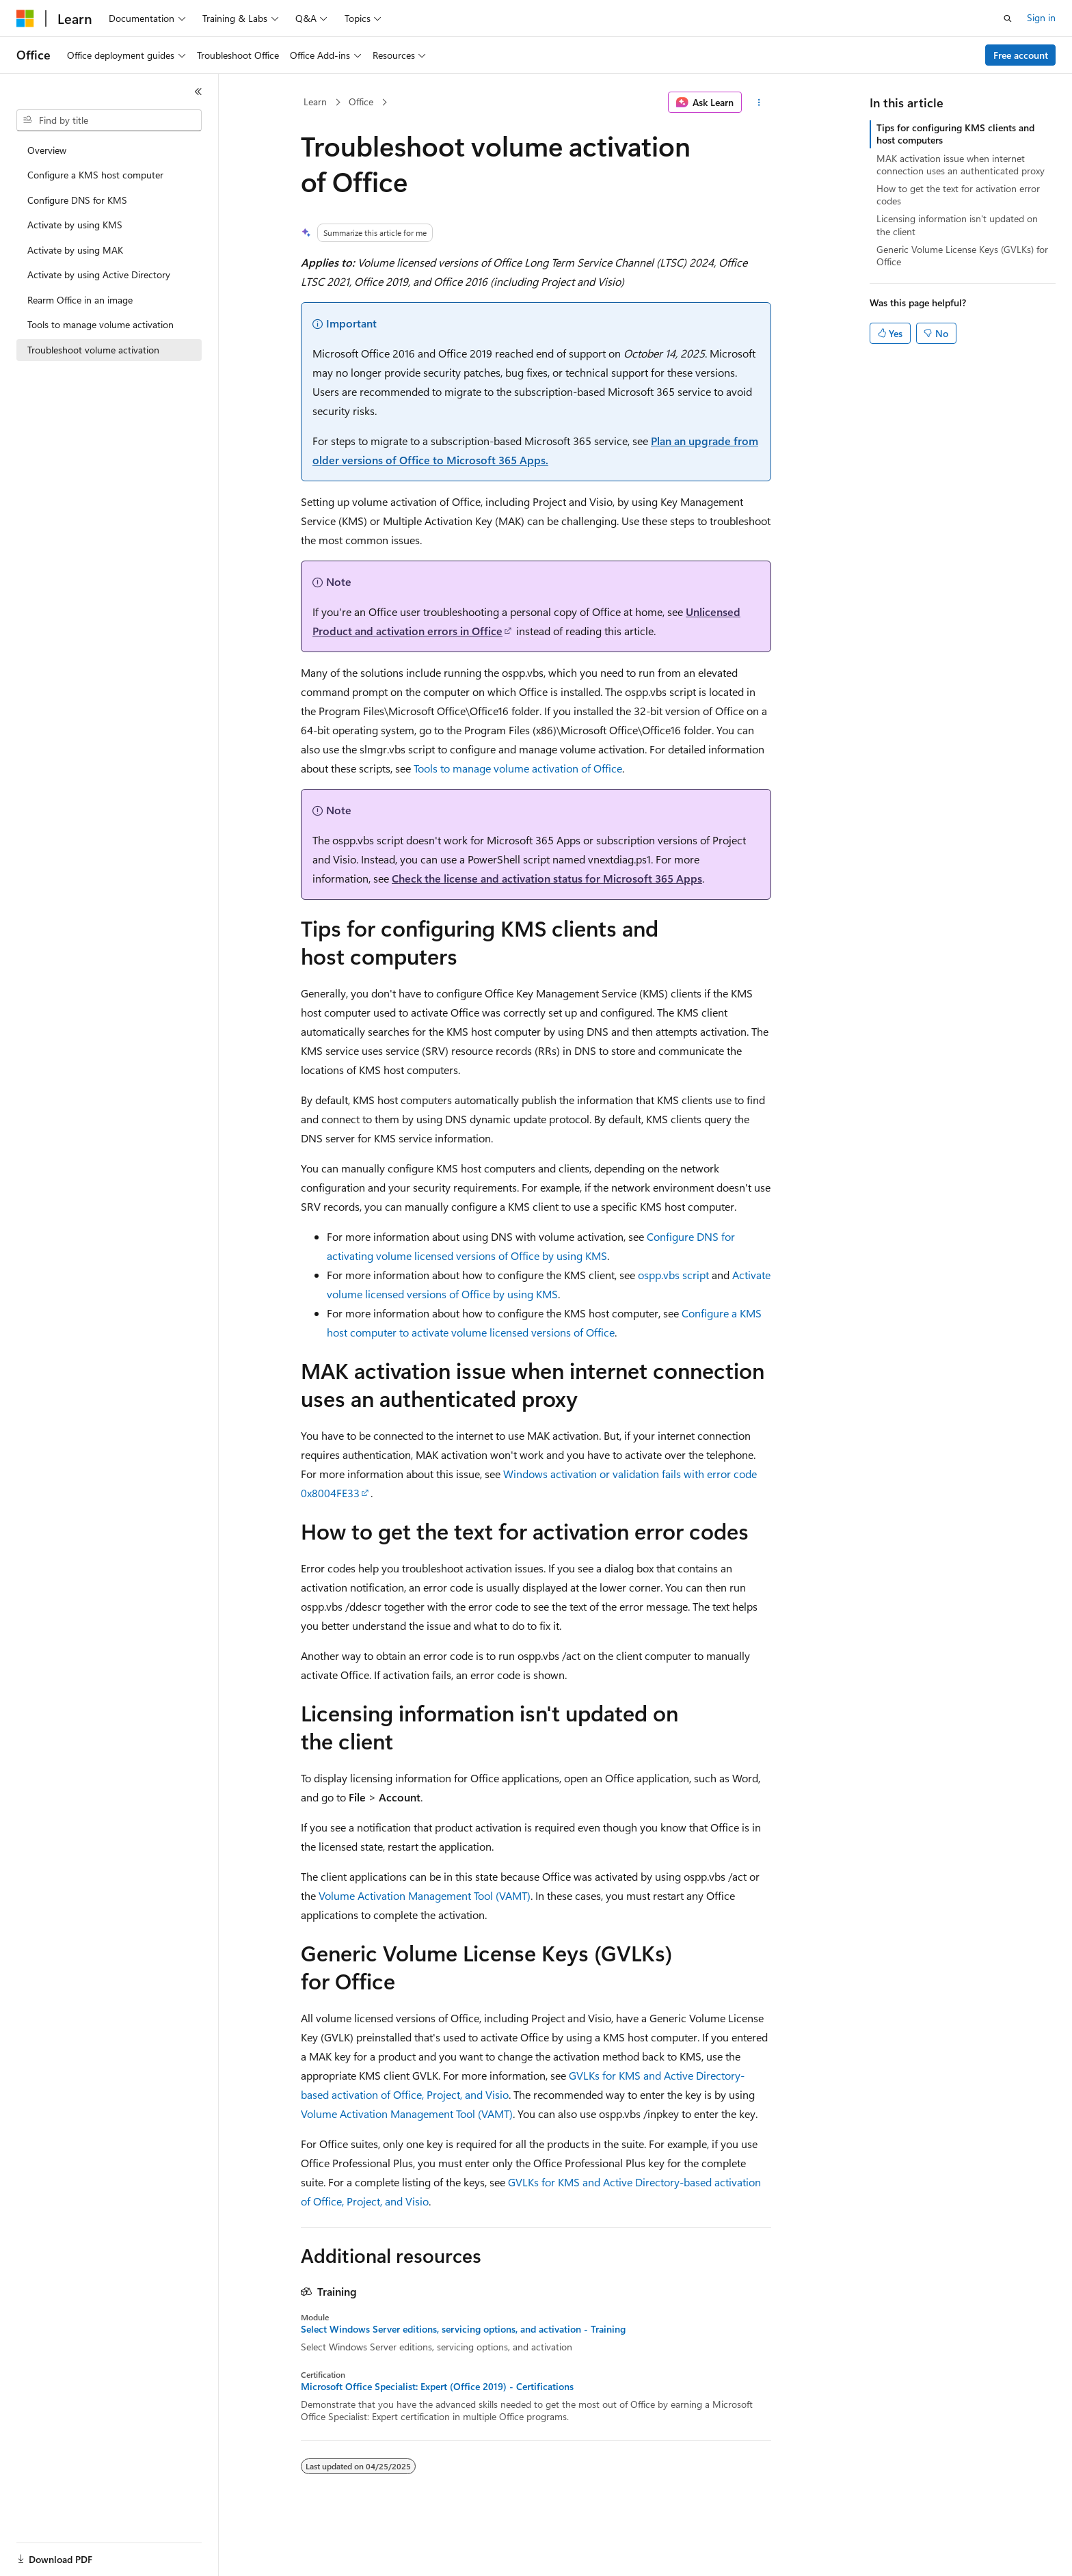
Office (361, 101)
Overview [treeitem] (46, 150)
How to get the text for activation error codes (958, 194)
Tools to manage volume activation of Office (518, 768)
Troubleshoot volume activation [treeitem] (93, 349)
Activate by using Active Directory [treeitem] (98, 274)
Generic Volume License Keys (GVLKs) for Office (962, 255)
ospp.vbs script (673, 1274)
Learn (315, 101)
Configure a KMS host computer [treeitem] (95, 174)
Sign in (1041, 17)
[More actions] (759, 102)
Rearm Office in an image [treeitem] (80, 299)
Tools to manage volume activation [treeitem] (100, 324)
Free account (1020, 55)
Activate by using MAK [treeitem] (75, 249)
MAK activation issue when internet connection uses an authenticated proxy (960, 164)
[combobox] (109, 120)
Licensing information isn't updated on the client (957, 224)
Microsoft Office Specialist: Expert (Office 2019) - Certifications (437, 2386)
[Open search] (1007, 18)
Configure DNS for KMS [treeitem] (77, 199)
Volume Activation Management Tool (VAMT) (425, 1895)
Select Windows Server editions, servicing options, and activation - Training (463, 2329)
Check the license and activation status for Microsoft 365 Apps (547, 878)
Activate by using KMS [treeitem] (74, 224)
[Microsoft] (25, 18)
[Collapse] (198, 91)
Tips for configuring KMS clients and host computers (955, 133)
